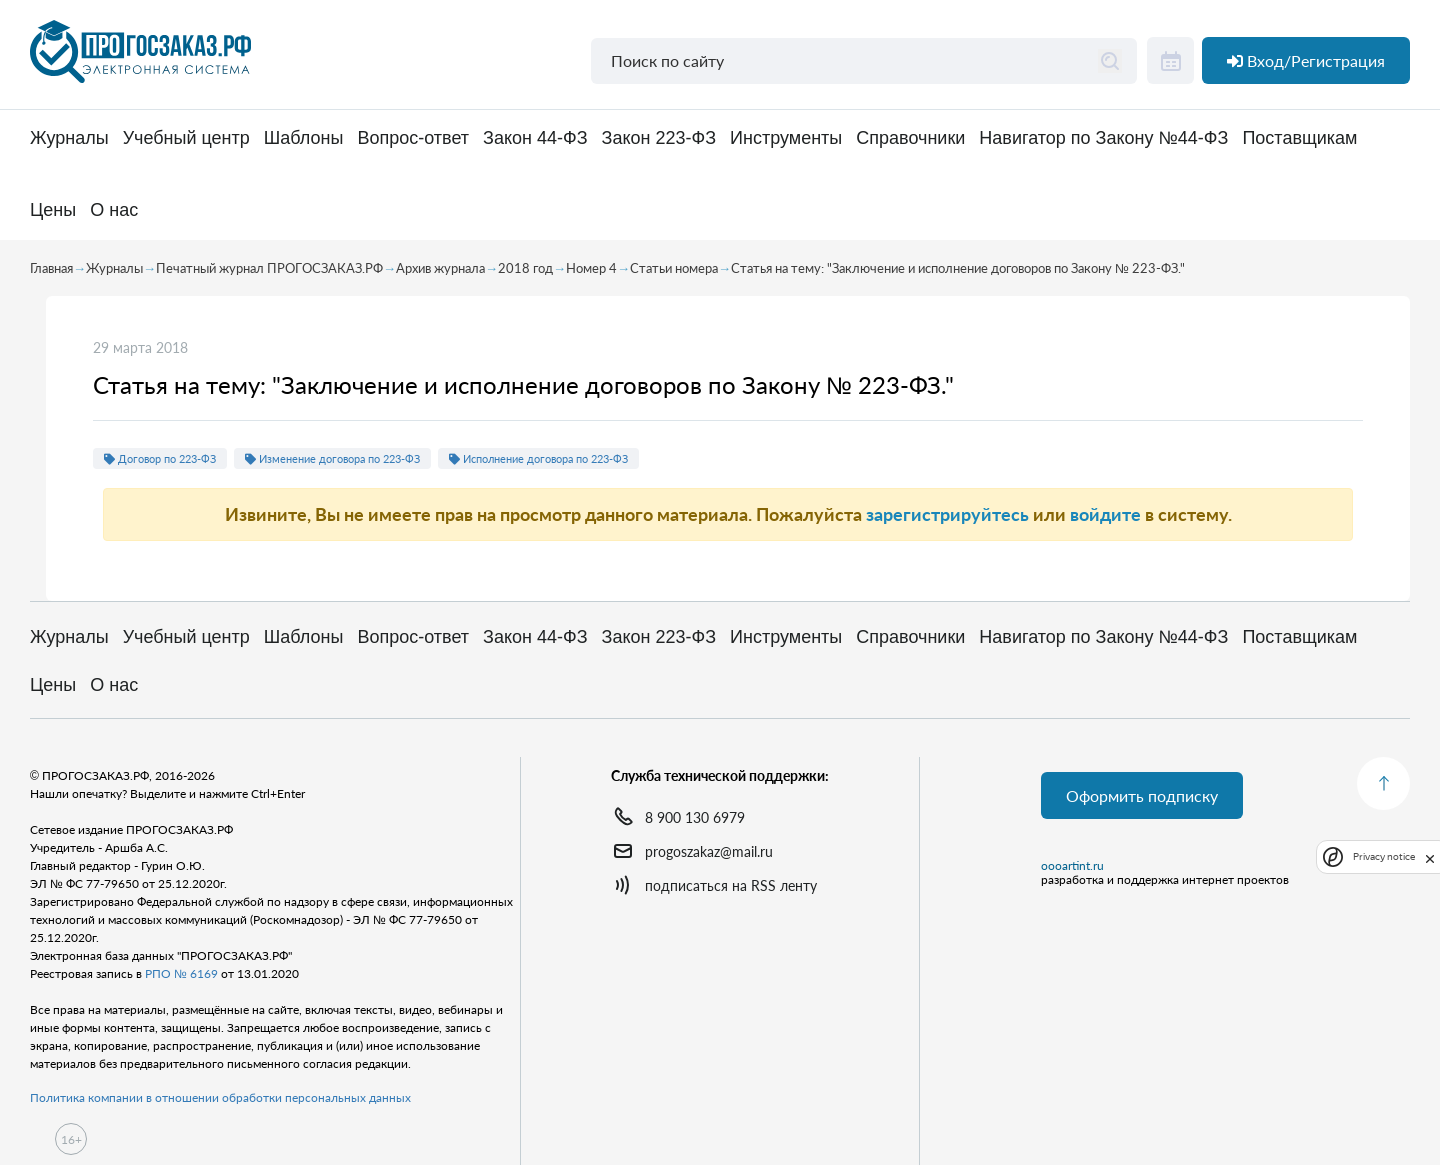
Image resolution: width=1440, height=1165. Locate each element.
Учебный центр (186, 138)
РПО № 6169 (181, 973)
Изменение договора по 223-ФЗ (332, 458)
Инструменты (786, 138)
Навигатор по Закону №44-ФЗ (1103, 138)
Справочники (910, 138)
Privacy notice (1384, 856)
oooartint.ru (1072, 866)
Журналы (69, 138)
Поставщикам (1299, 138)
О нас (114, 210)
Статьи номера (674, 268)
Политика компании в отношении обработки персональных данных (220, 1097)
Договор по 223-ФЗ (160, 458)
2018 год (525, 268)
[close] (1430, 857)
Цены (53, 210)
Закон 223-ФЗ (659, 138)
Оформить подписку (1142, 795)
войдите (1105, 514)
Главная (51, 268)
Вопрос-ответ (413, 138)
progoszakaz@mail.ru (709, 851)
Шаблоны (304, 138)
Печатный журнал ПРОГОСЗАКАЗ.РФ (269, 268)
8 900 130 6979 (695, 817)
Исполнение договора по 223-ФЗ (538, 458)
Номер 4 (591, 268)
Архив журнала (440, 268)
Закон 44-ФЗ (535, 138)
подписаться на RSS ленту (731, 885)
